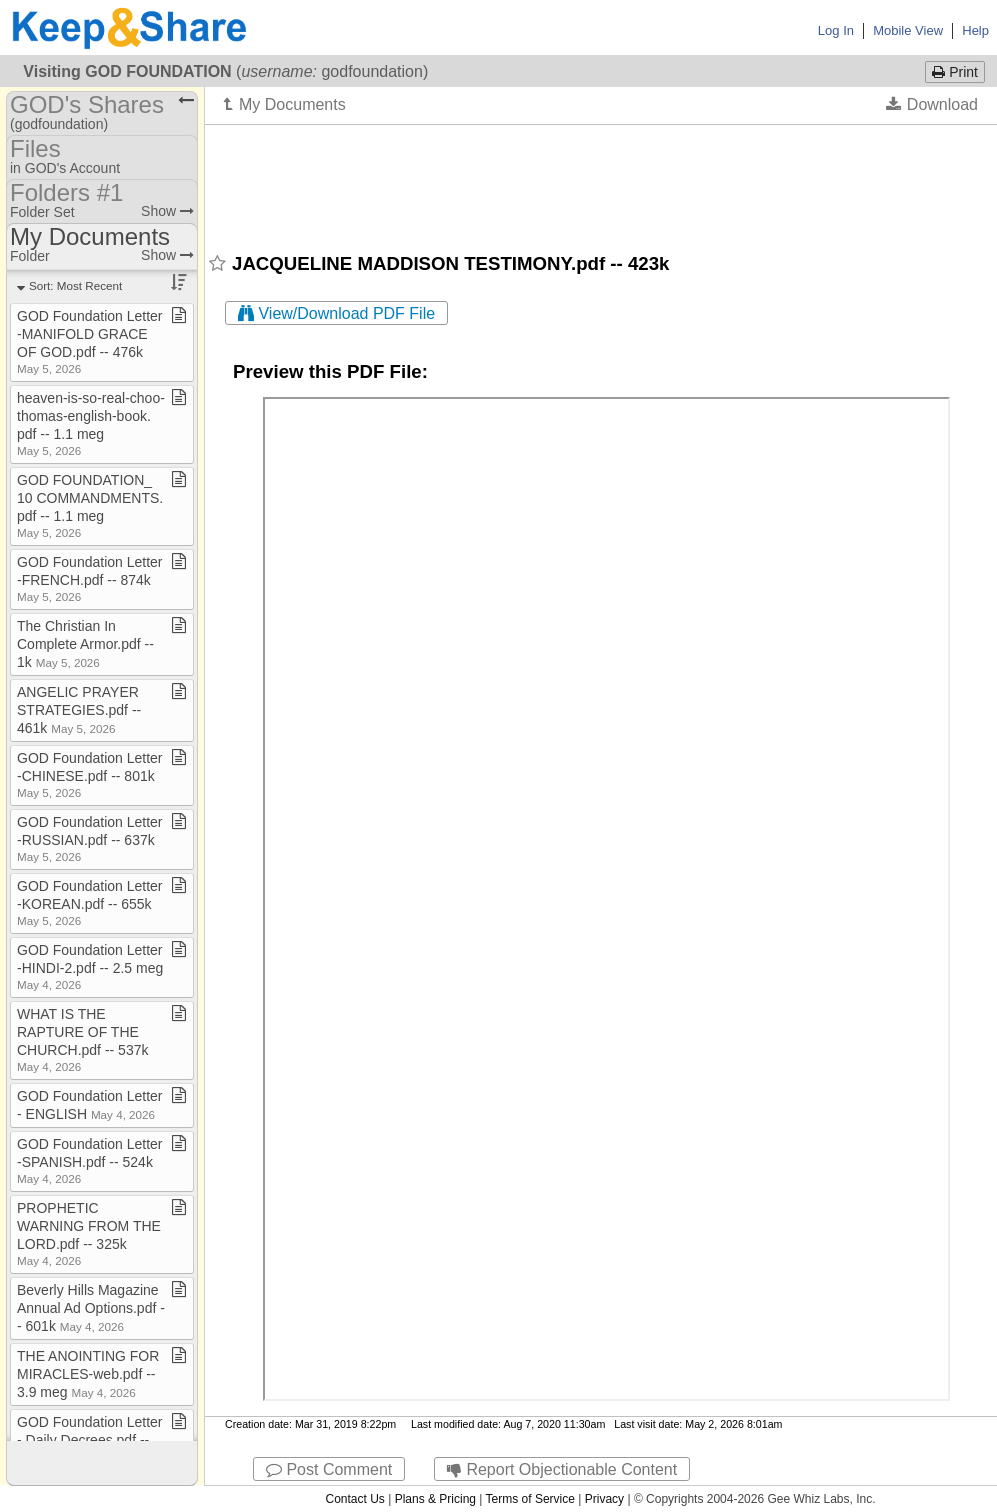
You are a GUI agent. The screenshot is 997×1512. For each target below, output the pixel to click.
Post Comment (329, 1469)
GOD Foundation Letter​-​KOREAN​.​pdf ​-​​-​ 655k (90, 902)
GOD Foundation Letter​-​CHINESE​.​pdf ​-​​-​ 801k (90, 774)
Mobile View (908, 30)
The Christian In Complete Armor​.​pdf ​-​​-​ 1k (85, 644)
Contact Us (354, 1499)
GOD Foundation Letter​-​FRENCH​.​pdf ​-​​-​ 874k (90, 578)
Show (167, 211)
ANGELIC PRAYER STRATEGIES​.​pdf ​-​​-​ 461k (79, 710)
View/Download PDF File (336, 313)
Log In (836, 30)
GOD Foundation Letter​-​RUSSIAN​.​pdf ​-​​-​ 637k (90, 838)
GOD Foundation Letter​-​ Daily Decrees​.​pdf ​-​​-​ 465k (90, 1440)
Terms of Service (530, 1499)
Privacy (604, 1499)
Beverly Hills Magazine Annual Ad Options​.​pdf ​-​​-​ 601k (91, 1308)
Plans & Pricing (435, 1499)
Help (975, 30)
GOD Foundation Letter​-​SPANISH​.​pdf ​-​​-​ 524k (90, 1160)
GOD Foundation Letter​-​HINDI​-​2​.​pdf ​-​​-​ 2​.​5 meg (90, 966)
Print (955, 72)
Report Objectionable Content (562, 1469)
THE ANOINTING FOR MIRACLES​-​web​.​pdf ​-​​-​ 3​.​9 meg (88, 1374)
